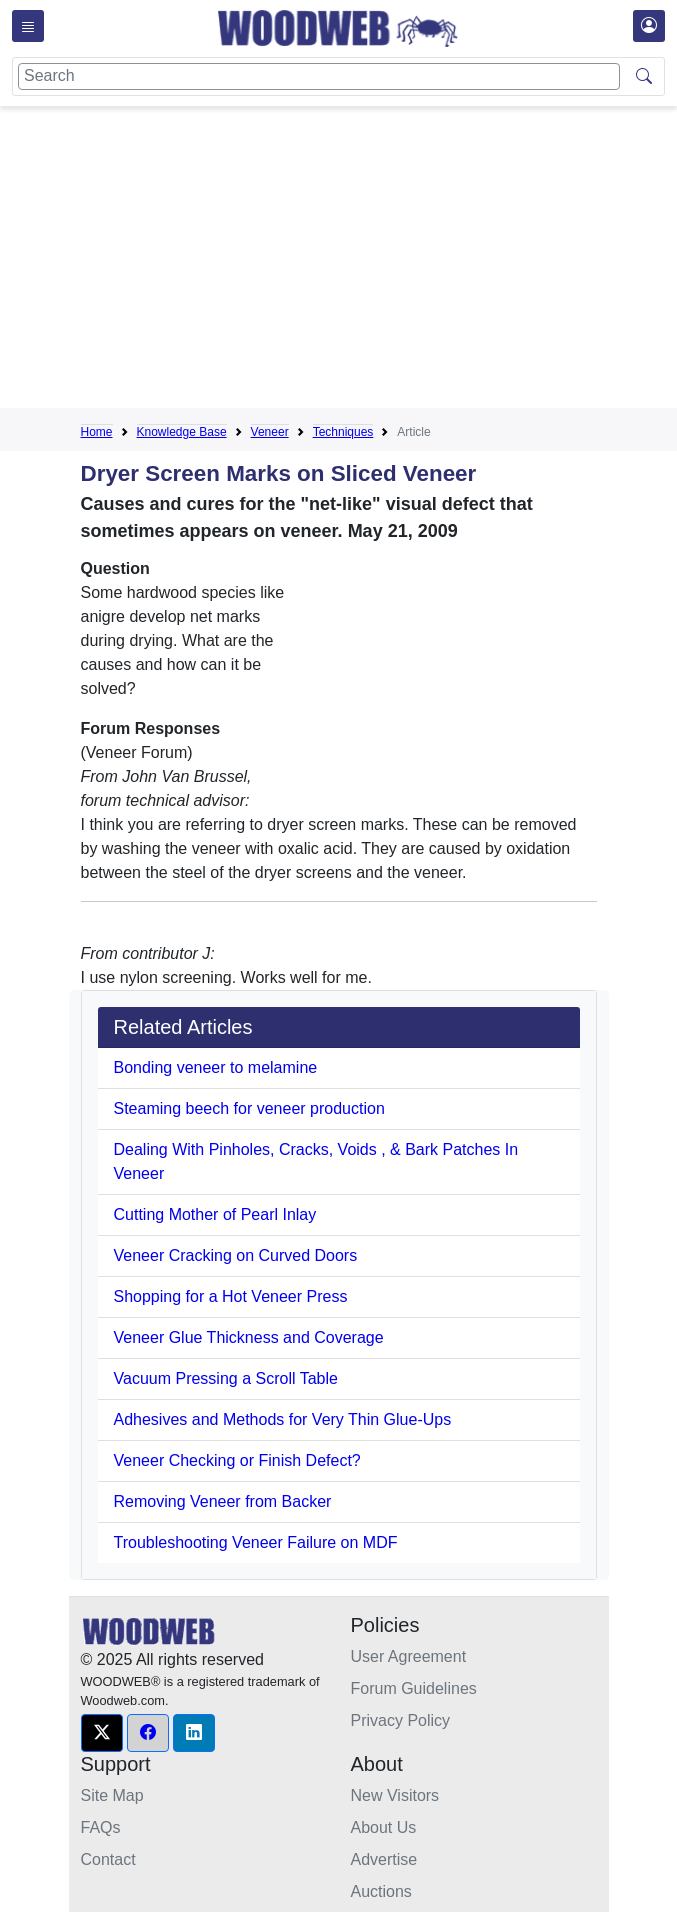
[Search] (319, 76)
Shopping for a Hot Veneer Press (231, 1296)
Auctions (381, 1891)
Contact (108, 1859)
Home (97, 432)
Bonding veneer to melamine (216, 1067)
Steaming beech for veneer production (249, 1108)
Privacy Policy (401, 1720)
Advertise (384, 1859)
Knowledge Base (182, 432)
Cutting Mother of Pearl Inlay (215, 1214)
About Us (384, 1827)
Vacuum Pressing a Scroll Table (226, 1378)
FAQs (101, 1827)
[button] (102, 1733)
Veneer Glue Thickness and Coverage (249, 1337)
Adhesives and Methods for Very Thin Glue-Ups (283, 1419)
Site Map (112, 1795)
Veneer (270, 432)
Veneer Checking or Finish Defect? (237, 1460)
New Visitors (395, 1795)
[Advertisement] (379, 261)
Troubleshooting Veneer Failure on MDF (256, 1542)
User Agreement (409, 1656)
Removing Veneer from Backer (223, 1501)
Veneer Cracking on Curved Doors (236, 1255)
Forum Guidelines (414, 1688)
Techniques (343, 432)
